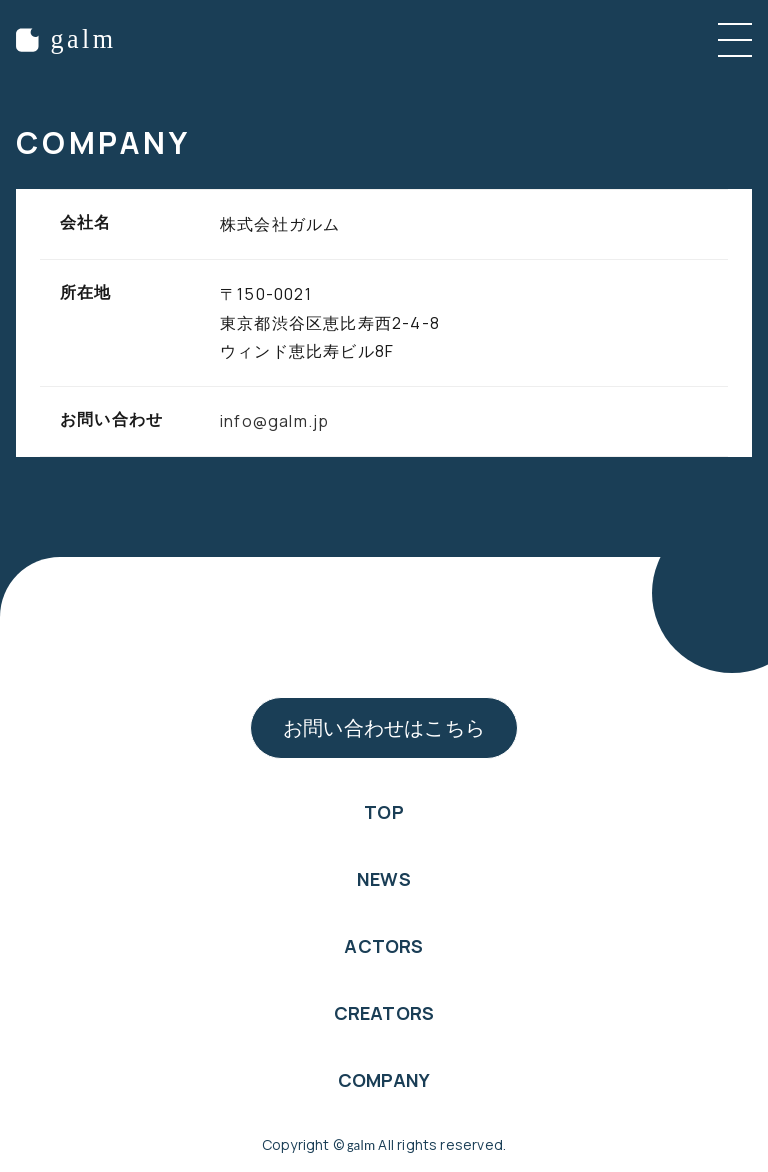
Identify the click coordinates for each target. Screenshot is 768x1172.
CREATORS (384, 1013)
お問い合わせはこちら (384, 727)
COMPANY (384, 1080)
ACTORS (383, 946)
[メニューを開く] (735, 40)
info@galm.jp (274, 421)
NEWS (384, 879)
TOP (384, 812)
